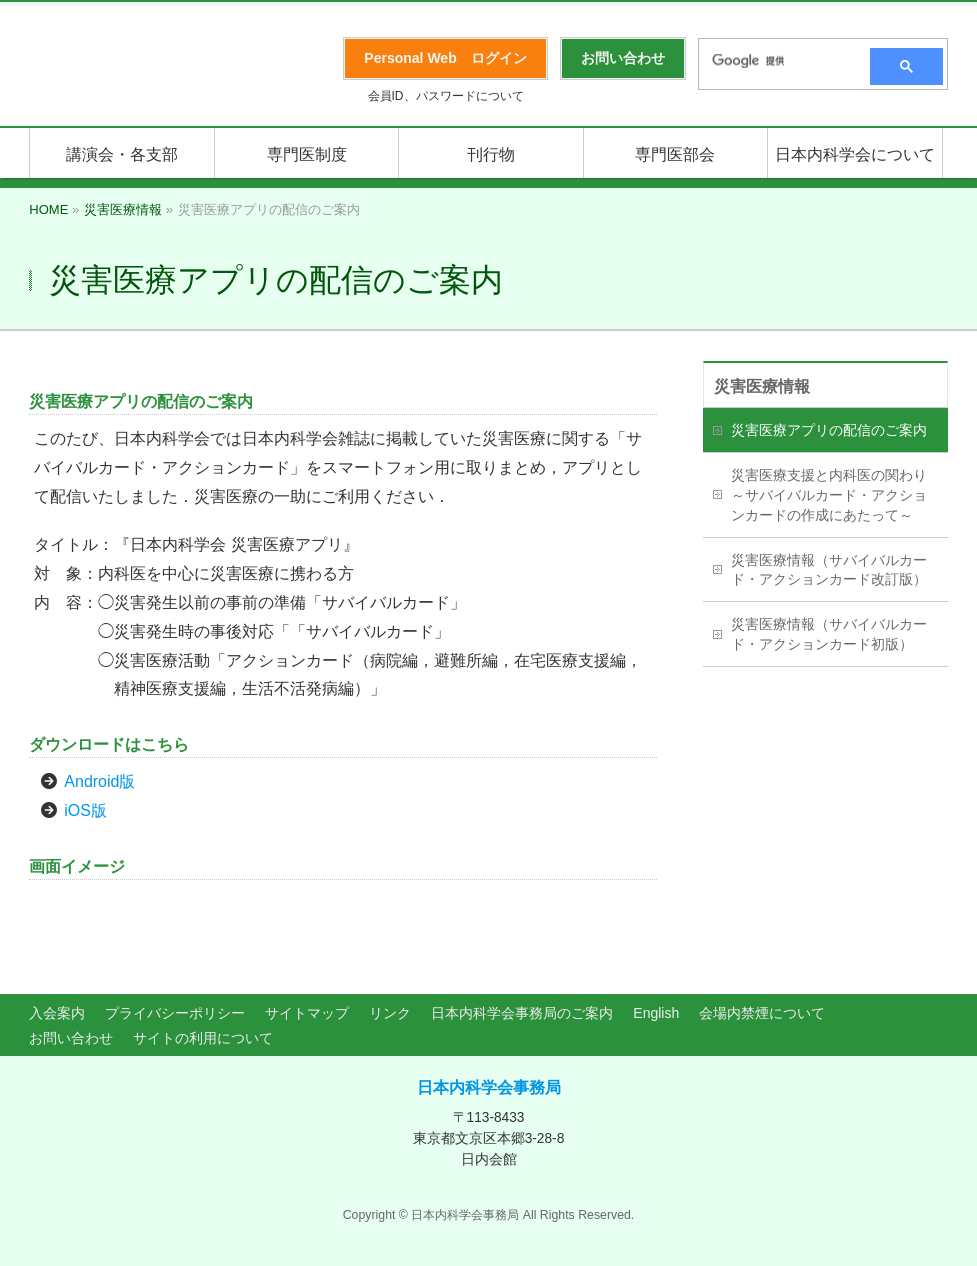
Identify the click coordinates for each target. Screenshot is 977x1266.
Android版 (99, 781)
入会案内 (57, 1013)
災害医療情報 (762, 386)
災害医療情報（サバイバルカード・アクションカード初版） (829, 634)
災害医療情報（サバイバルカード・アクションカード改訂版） (829, 570)
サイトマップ (307, 1013)
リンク (390, 1013)
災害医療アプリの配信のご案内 (829, 430)
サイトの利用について (203, 1038)
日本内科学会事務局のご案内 (522, 1013)
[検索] (778, 61)
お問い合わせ (71, 1038)
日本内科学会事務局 (489, 1087)
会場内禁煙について (762, 1013)
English (656, 1013)
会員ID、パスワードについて (446, 96)
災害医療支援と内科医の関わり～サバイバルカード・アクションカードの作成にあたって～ (829, 495)
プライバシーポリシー (175, 1013)
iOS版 (85, 810)
